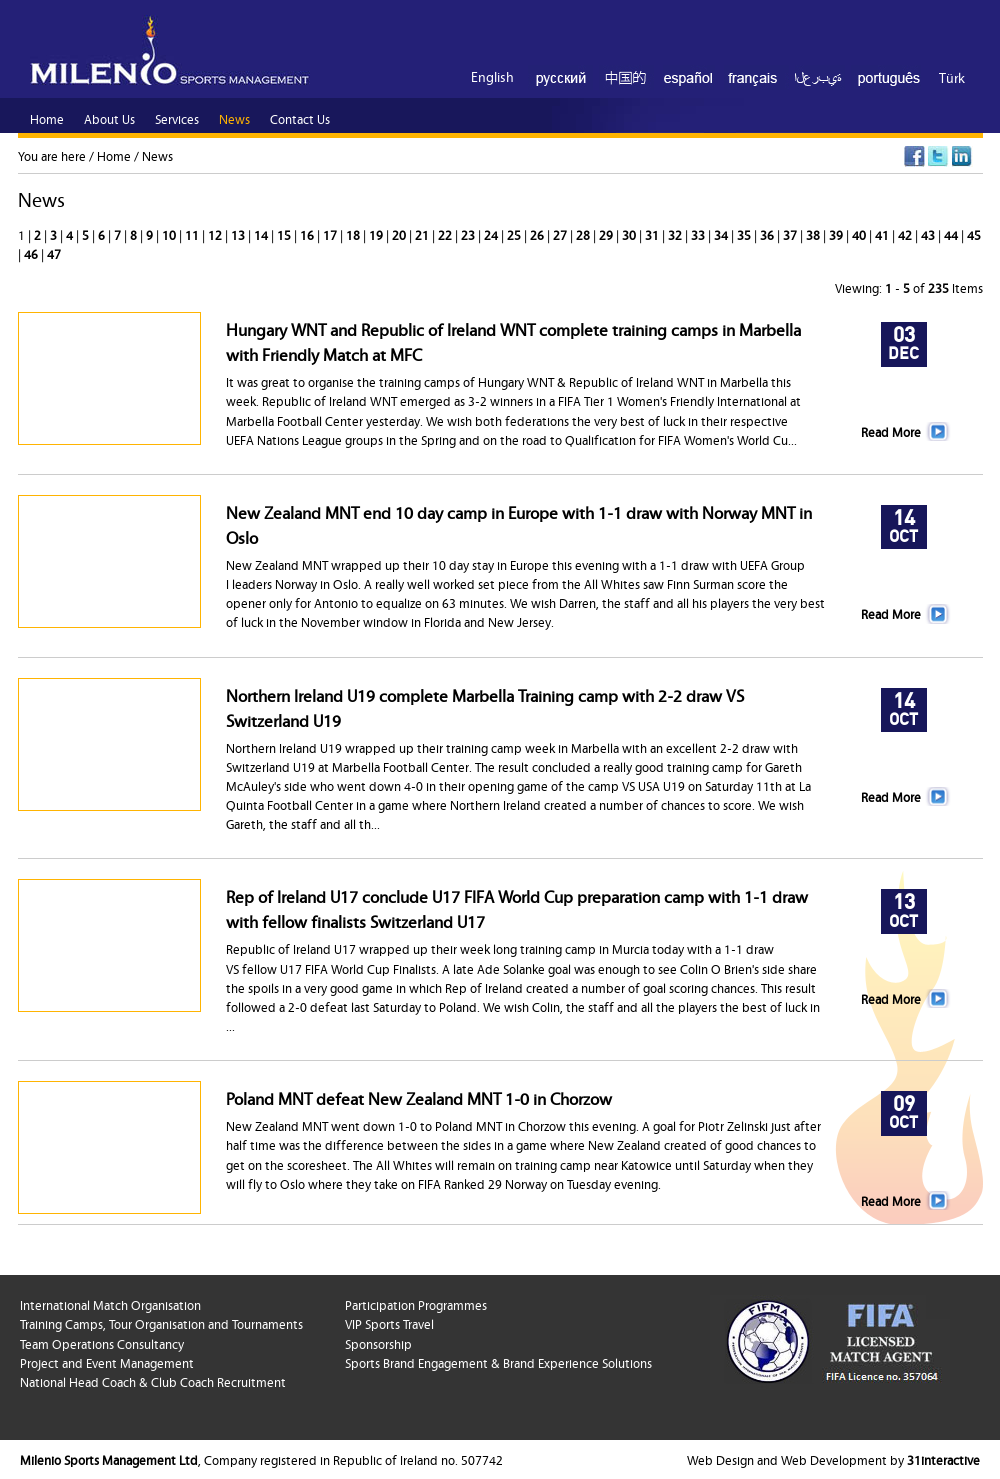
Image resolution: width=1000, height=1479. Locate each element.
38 (814, 234)
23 (469, 234)
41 (883, 234)
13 (239, 234)
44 (952, 234)
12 (216, 234)
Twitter (938, 156)
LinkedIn (962, 156)
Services (177, 118)
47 (54, 253)
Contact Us (300, 118)
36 (768, 234)
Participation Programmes (416, 1304)
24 (492, 234)
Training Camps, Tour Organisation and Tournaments (161, 1323)
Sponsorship (378, 1343)
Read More (891, 431)
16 (308, 234)
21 (423, 234)
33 (699, 234)
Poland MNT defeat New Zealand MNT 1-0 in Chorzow (419, 1097)
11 (193, 234)
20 (400, 234)
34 (722, 234)
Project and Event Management (107, 1362)
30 (630, 234)
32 (676, 234)
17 (331, 234)
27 (561, 234)
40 (860, 234)
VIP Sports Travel (389, 1323)
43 (929, 234)
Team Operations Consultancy (102, 1343)
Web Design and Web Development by (833, 1459)
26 (538, 234)
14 (262, 234)
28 (584, 234)
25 (515, 234)
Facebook (914, 156)
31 (653, 234)
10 (170, 234)
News (157, 155)
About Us (109, 118)
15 (285, 234)
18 (354, 234)
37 (791, 234)
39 (837, 234)
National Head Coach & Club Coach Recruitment (153, 1381)
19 (377, 234)
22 (446, 234)
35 (745, 234)
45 (974, 234)
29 (607, 234)
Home (114, 155)
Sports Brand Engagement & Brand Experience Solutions (498, 1362)
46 (32, 253)
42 (906, 234)
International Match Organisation (110, 1304)
